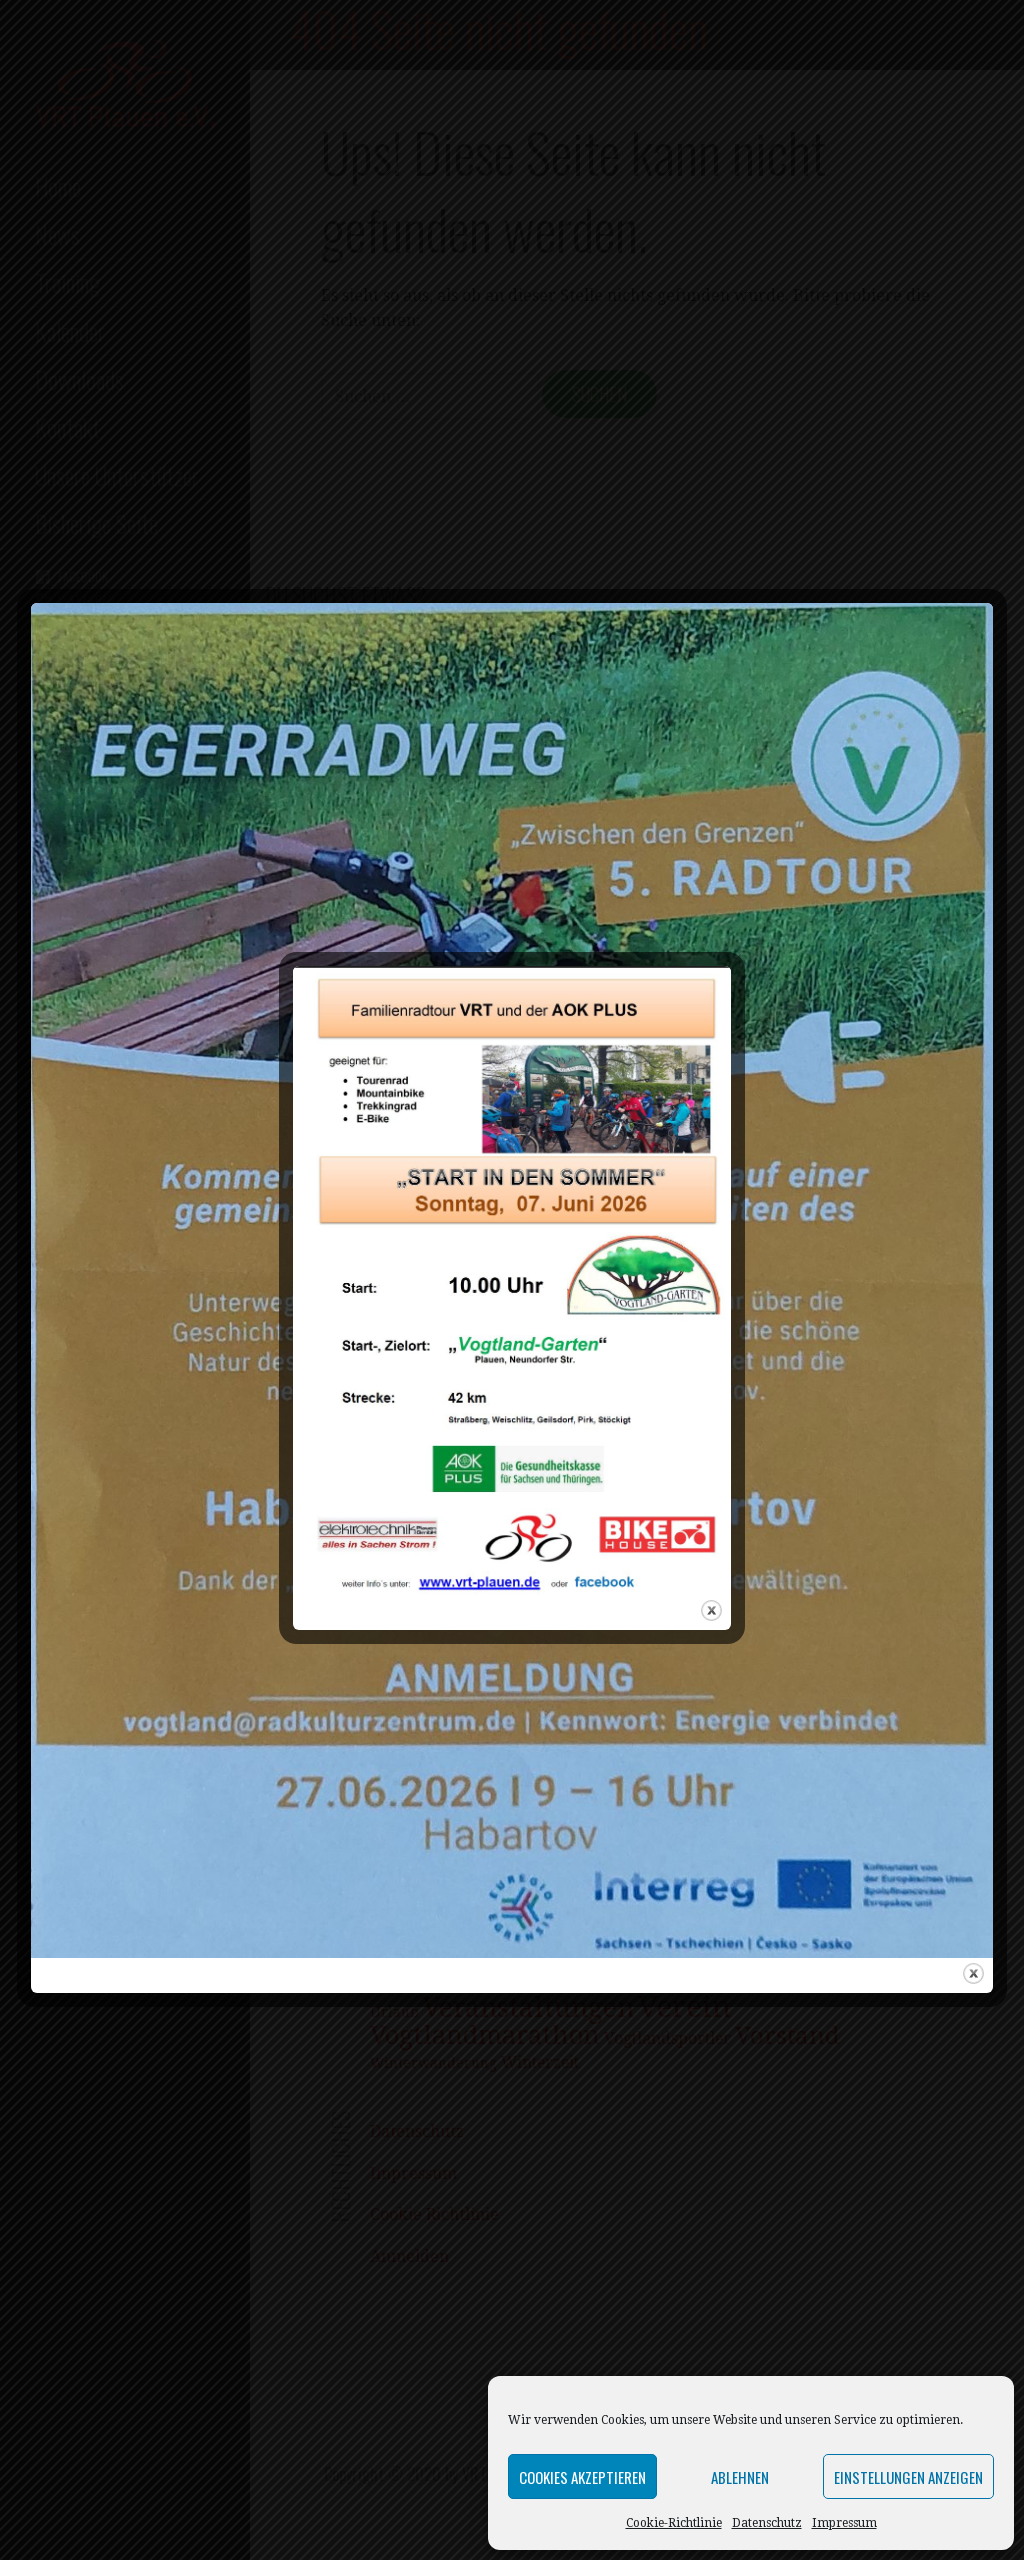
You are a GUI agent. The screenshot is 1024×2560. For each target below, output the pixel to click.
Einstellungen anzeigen (908, 2477)
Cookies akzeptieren (582, 2477)
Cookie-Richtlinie (674, 2523)
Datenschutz (767, 2523)
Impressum (844, 2523)
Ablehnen (740, 2477)
